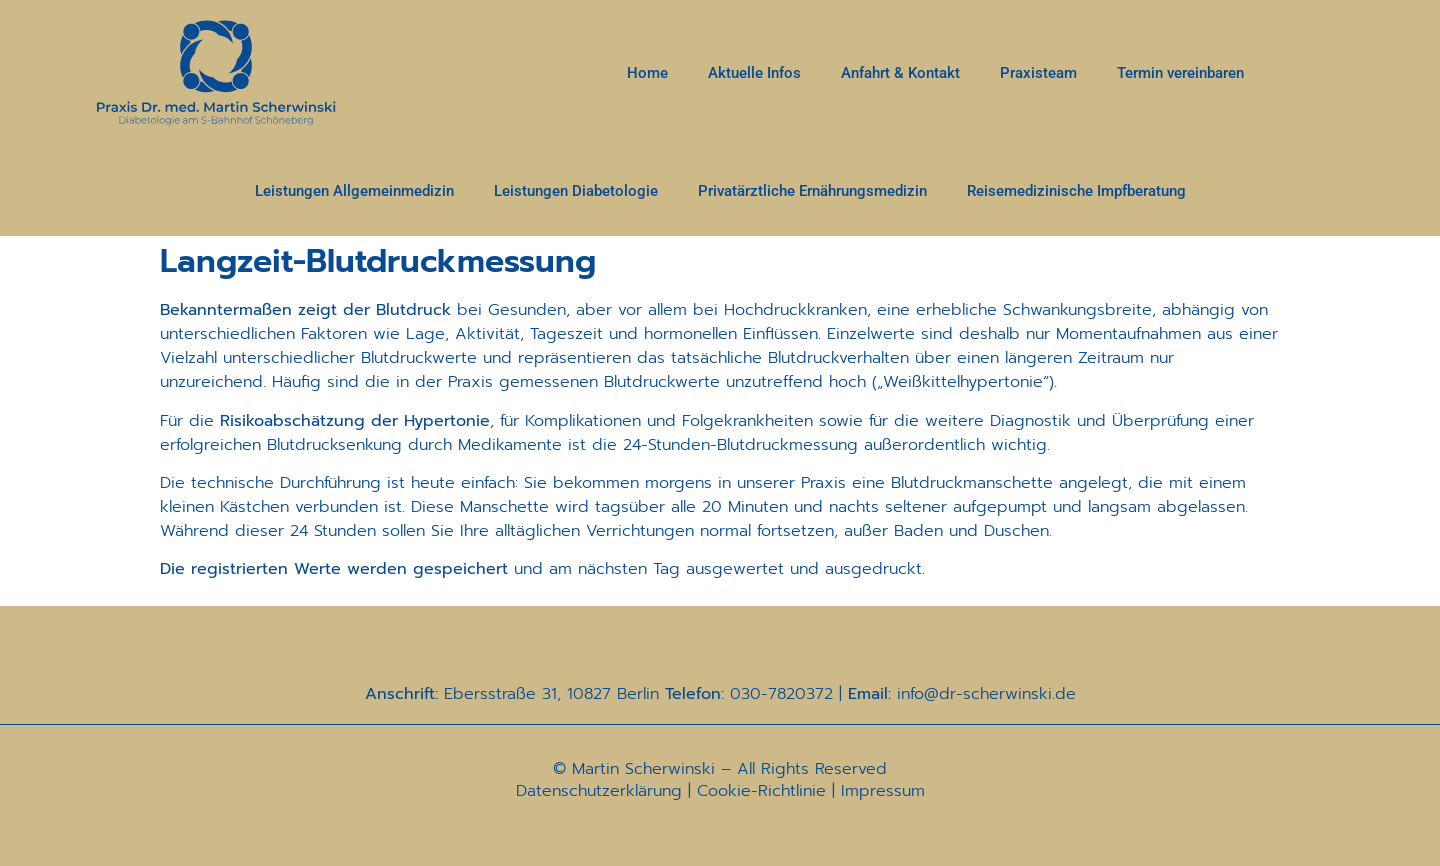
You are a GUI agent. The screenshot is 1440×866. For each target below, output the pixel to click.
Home (647, 73)
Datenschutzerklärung (599, 791)
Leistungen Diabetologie (576, 191)
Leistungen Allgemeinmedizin (354, 191)
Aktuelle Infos (754, 73)
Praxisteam (1038, 73)
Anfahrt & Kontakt (900, 73)
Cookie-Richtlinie (761, 791)
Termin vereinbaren (1180, 73)
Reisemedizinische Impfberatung (1076, 191)
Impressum (883, 791)
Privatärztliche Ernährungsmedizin (812, 191)
